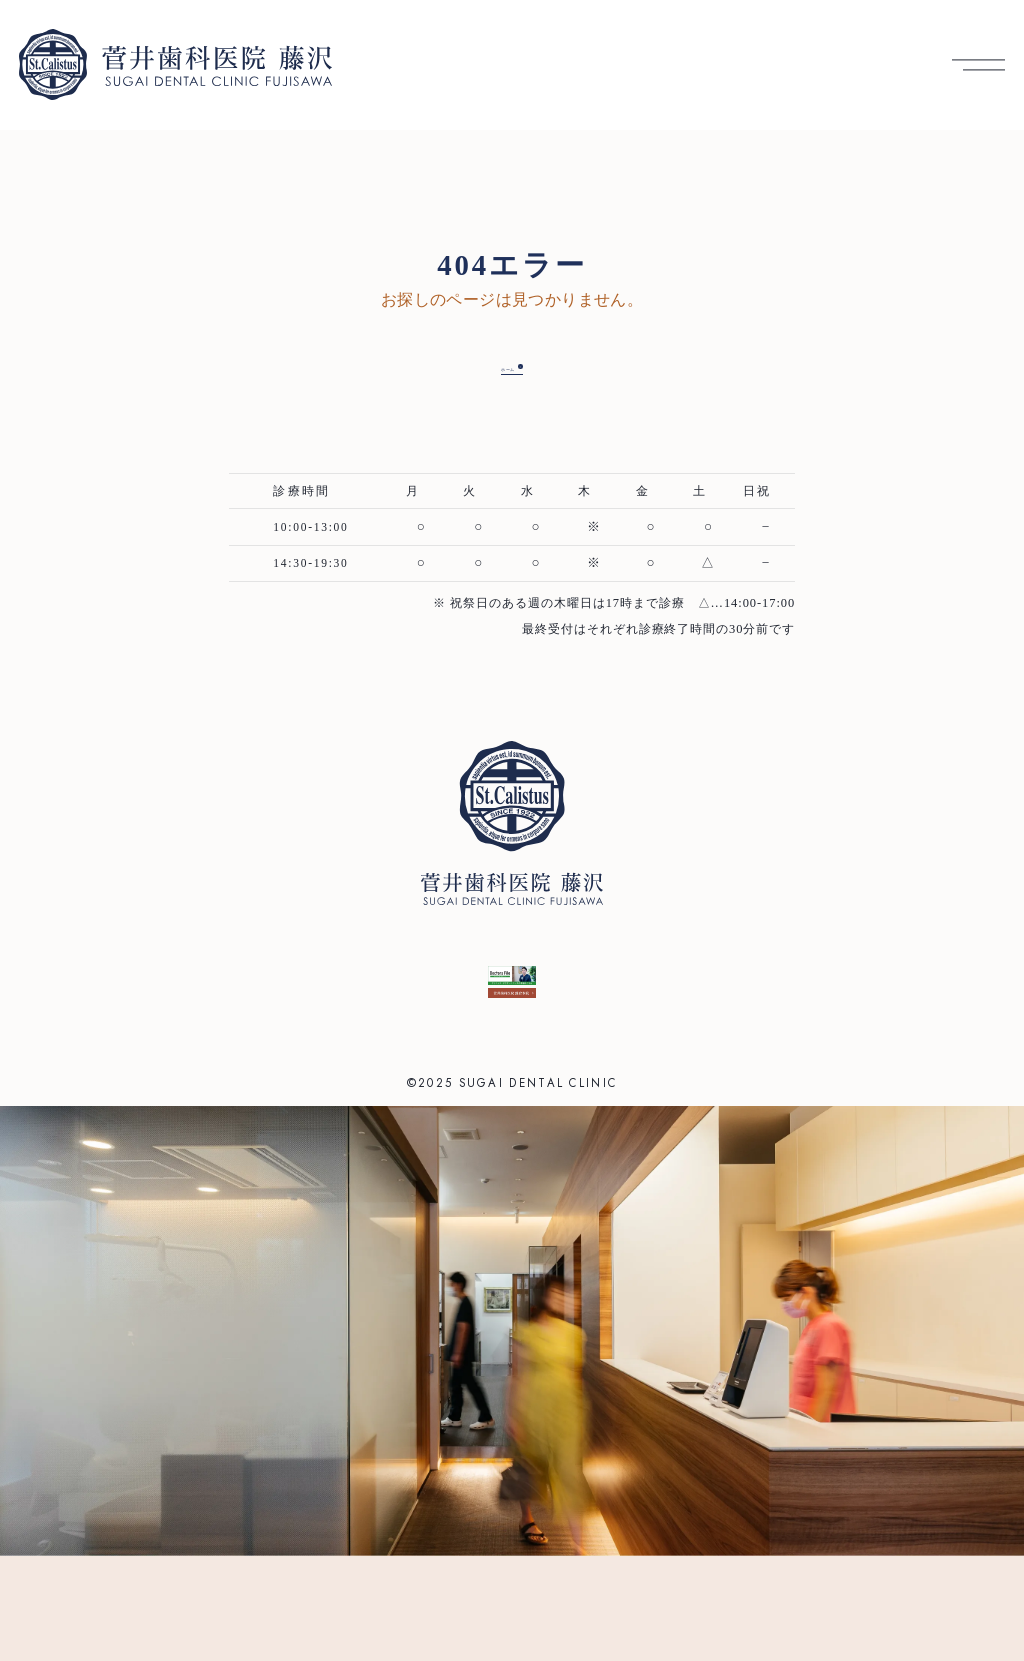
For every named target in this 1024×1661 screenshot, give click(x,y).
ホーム (496, 365)
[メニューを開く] (978, 64)
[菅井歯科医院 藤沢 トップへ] (175, 64)
